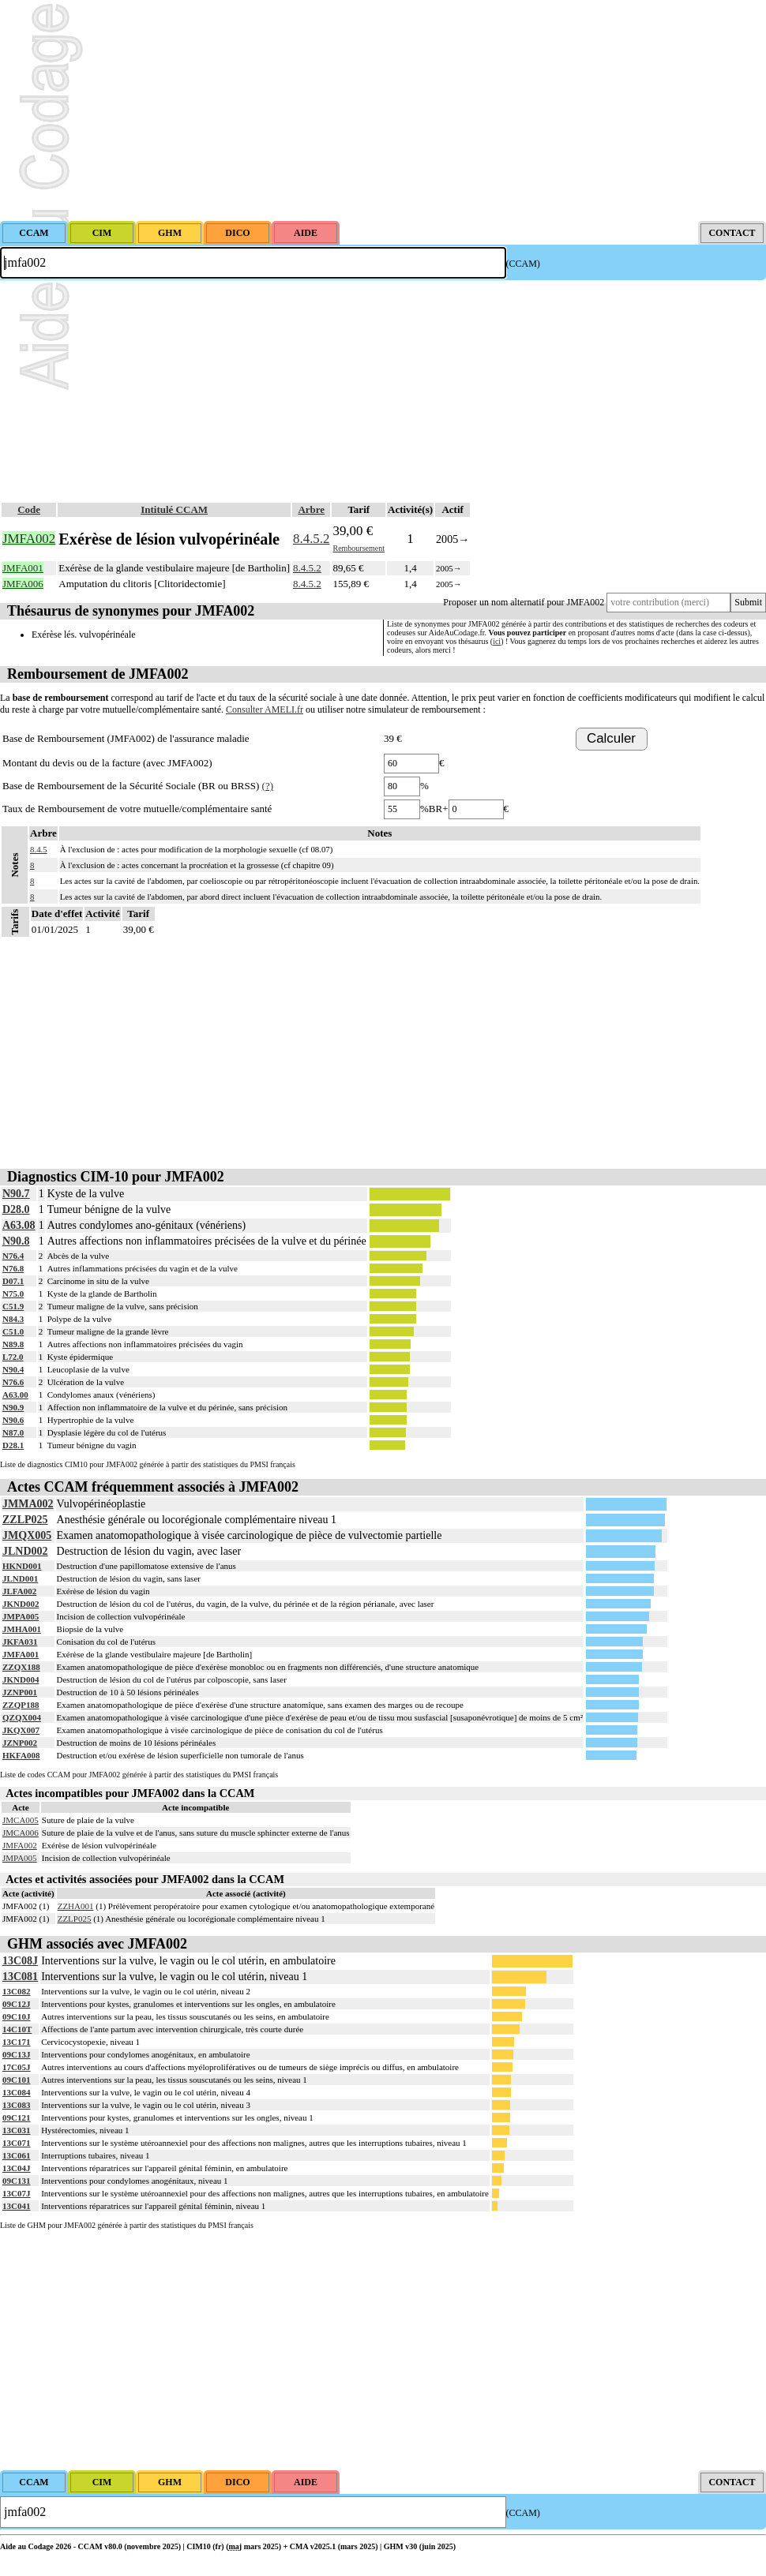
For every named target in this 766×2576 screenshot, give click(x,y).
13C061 (16, 2155)
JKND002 (20, 1603)
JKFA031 (19, 1641)
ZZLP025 (25, 1520)
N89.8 (13, 1344)
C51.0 (13, 1331)
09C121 (16, 2117)
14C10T (17, 2029)
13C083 (16, 2105)
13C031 (16, 2130)
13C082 (16, 1991)
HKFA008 (20, 1755)
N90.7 (16, 1194)
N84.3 (13, 1319)
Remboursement (358, 548)
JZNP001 (19, 1692)
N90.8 (16, 1241)
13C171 (16, 2041)
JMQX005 (26, 1535)
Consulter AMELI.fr (264, 709)
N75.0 (13, 1293)
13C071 (16, 2142)
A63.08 (19, 1225)
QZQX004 (21, 1717)
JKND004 (20, 1679)
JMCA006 (20, 1832)
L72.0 (13, 1356)
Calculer (611, 738)
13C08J (20, 1961)
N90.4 (13, 1369)
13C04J (16, 2168)
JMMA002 (28, 1504)
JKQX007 (20, 1730)
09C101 (16, 2079)
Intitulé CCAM (174, 509)
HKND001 (22, 1566)
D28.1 (13, 1445)
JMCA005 (20, 1820)
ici (497, 641)
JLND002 (25, 1551)
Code (28, 509)
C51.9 (13, 1306)
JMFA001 (20, 1654)
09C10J (16, 2016)
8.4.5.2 (311, 538)
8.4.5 (38, 849)
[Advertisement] (383, 110)
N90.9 (13, 1407)
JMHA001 (21, 1629)
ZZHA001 (76, 1906)
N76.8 (13, 1268)
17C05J (16, 2067)
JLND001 (20, 1578)
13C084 (16, 2092)
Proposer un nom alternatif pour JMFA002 (523, 602)
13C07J (16, 2193)
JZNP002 (19, 1742)
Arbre (311, 509)
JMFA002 (19, 1845)
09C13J (16, 2054)
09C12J (16, 2004)
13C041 (16, 2206)
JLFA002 (19, 1591)
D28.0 (16, 1209)
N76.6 (13, 1382)
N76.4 (13, 1255)
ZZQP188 (20, 1704)
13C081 (20, 1977)
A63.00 (15, 1394)
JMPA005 (20, 1616)
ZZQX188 (21, 1667)
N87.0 (13, 1432)
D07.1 (13, 1281)
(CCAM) (523, 263)
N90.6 (13, 1420)
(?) (267, 786)
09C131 (16, 2180)
